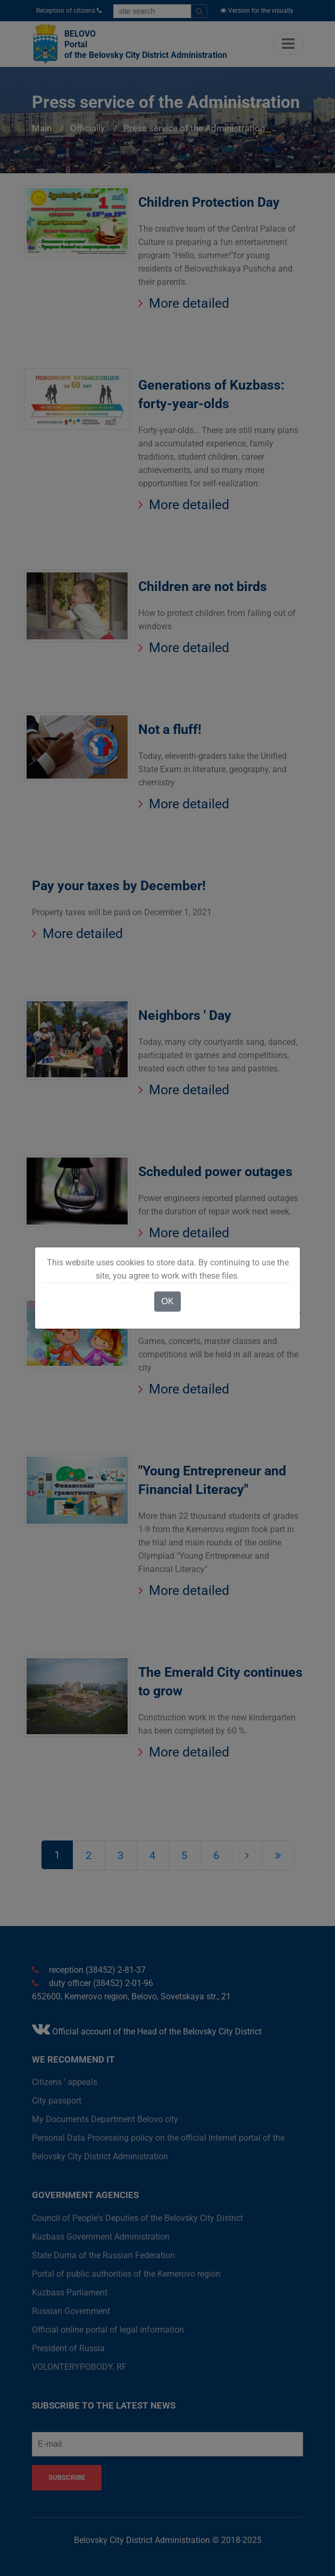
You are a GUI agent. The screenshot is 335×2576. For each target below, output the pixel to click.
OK (167, 1301)
